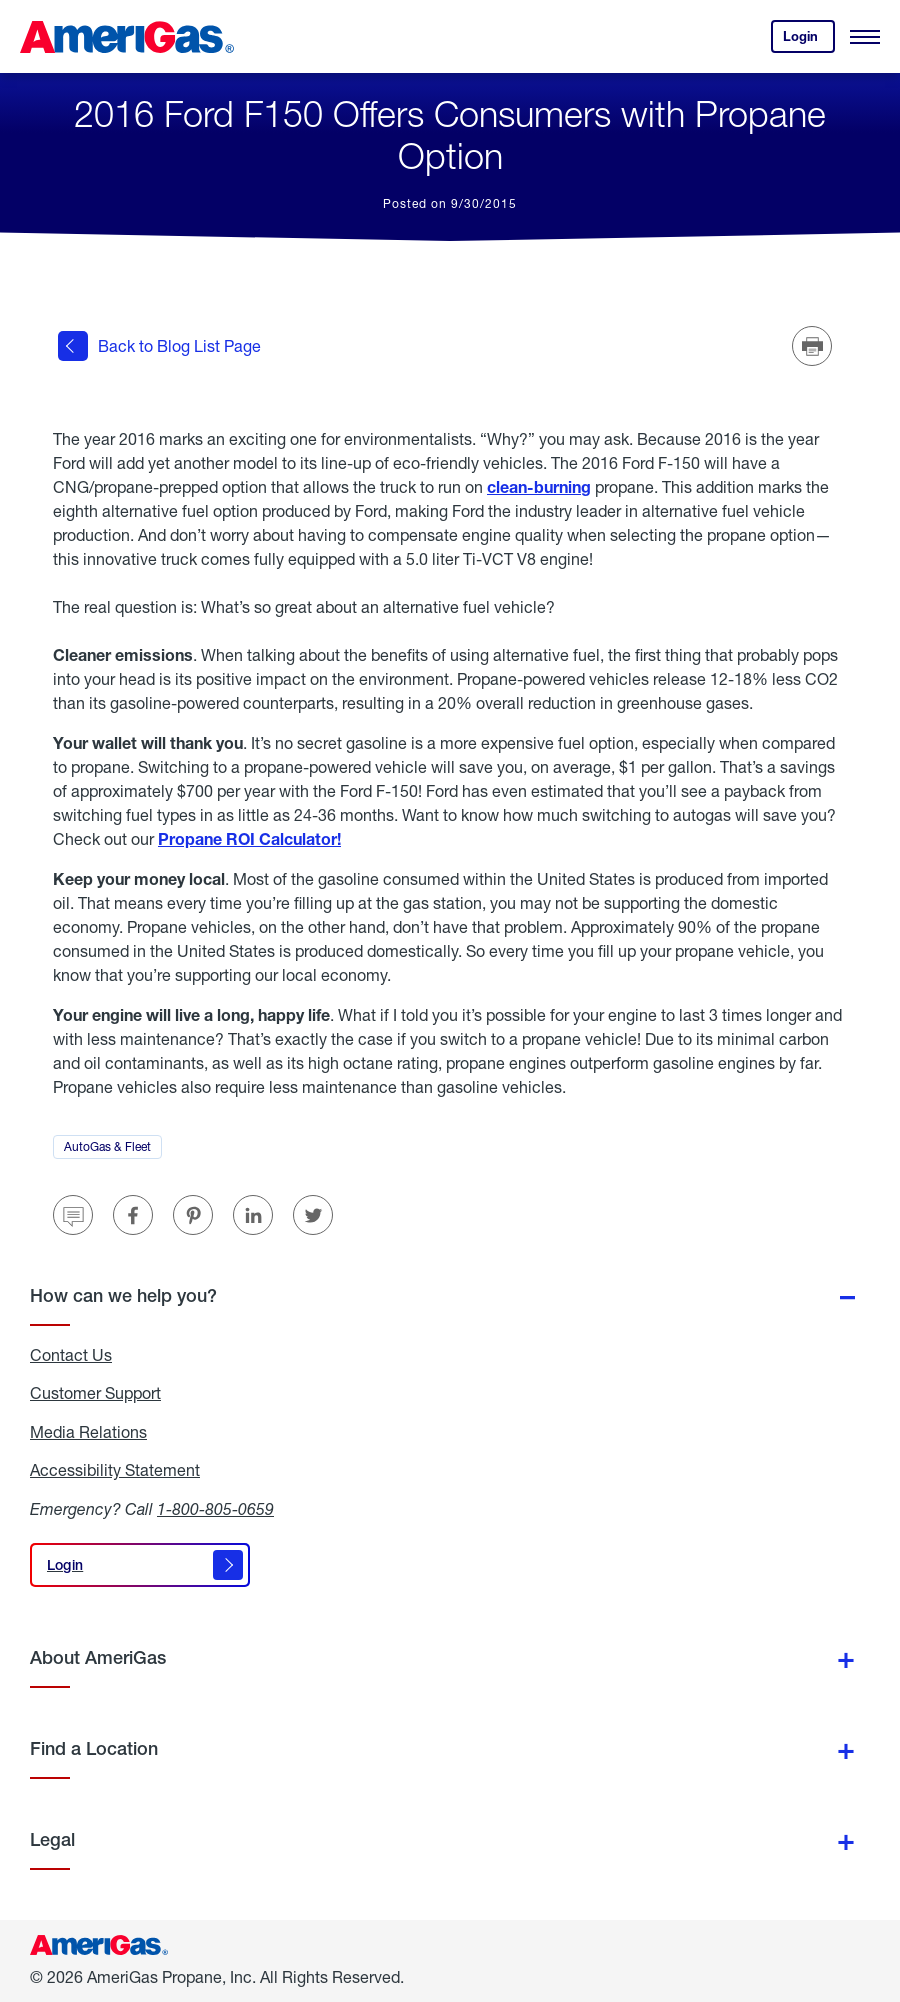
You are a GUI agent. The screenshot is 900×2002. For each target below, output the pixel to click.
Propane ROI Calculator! (249, 838)
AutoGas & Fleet (113, 1149)
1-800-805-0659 (215, 1508)
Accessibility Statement (115, 1470)
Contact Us (71, 1355)
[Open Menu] (865, 37)
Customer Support (95, 1393)
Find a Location (94, 1748)
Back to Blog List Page (159, 346)
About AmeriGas (98, 1657)
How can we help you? (123, 1295)
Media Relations (88, 1432)
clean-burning (539, 486)
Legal (52, 1839)
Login (809, 40)
